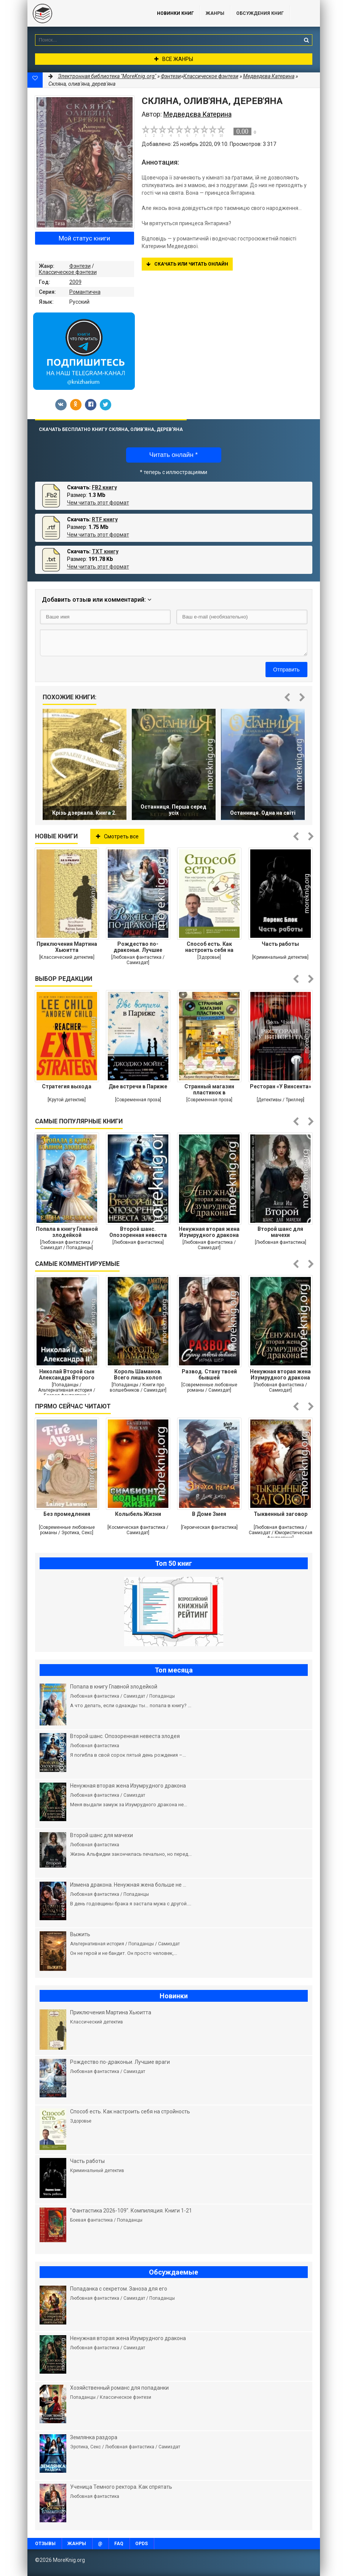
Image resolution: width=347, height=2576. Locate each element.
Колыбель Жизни (138, 1514)
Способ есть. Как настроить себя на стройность (209, 947)
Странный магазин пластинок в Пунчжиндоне (209, 1089)
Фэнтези (80, 266)
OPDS (141, 2543)
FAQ (118, 2543)
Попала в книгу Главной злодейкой (67, 1232)
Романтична (85, 292)
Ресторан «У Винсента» (280, 1086)
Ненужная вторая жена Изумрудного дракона (209, 1232)
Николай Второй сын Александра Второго (66, 1374)
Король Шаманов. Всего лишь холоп (138, 1374)
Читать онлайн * (173, 454)
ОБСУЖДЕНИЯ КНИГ (260, 13)
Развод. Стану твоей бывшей (209, 1374)
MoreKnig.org (84, 13)
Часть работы (280, 944)
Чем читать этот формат (98, 503)
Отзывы (45, 2543)
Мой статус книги (84, 238)
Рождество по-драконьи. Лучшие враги (138, 947)
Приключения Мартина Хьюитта (67, 947)
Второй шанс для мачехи (280, 1232)
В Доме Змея (209, 1514)
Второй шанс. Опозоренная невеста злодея (138, 1232)
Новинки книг (175, 13)
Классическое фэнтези (68, 272)
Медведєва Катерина (268, 76)
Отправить (286, 669)
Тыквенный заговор (280, 1514)
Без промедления (66, 1514)
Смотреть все (117, 836)
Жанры (215, 13)
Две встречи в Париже (138, 1086)
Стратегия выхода (66, 1086)
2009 (75, 282)
